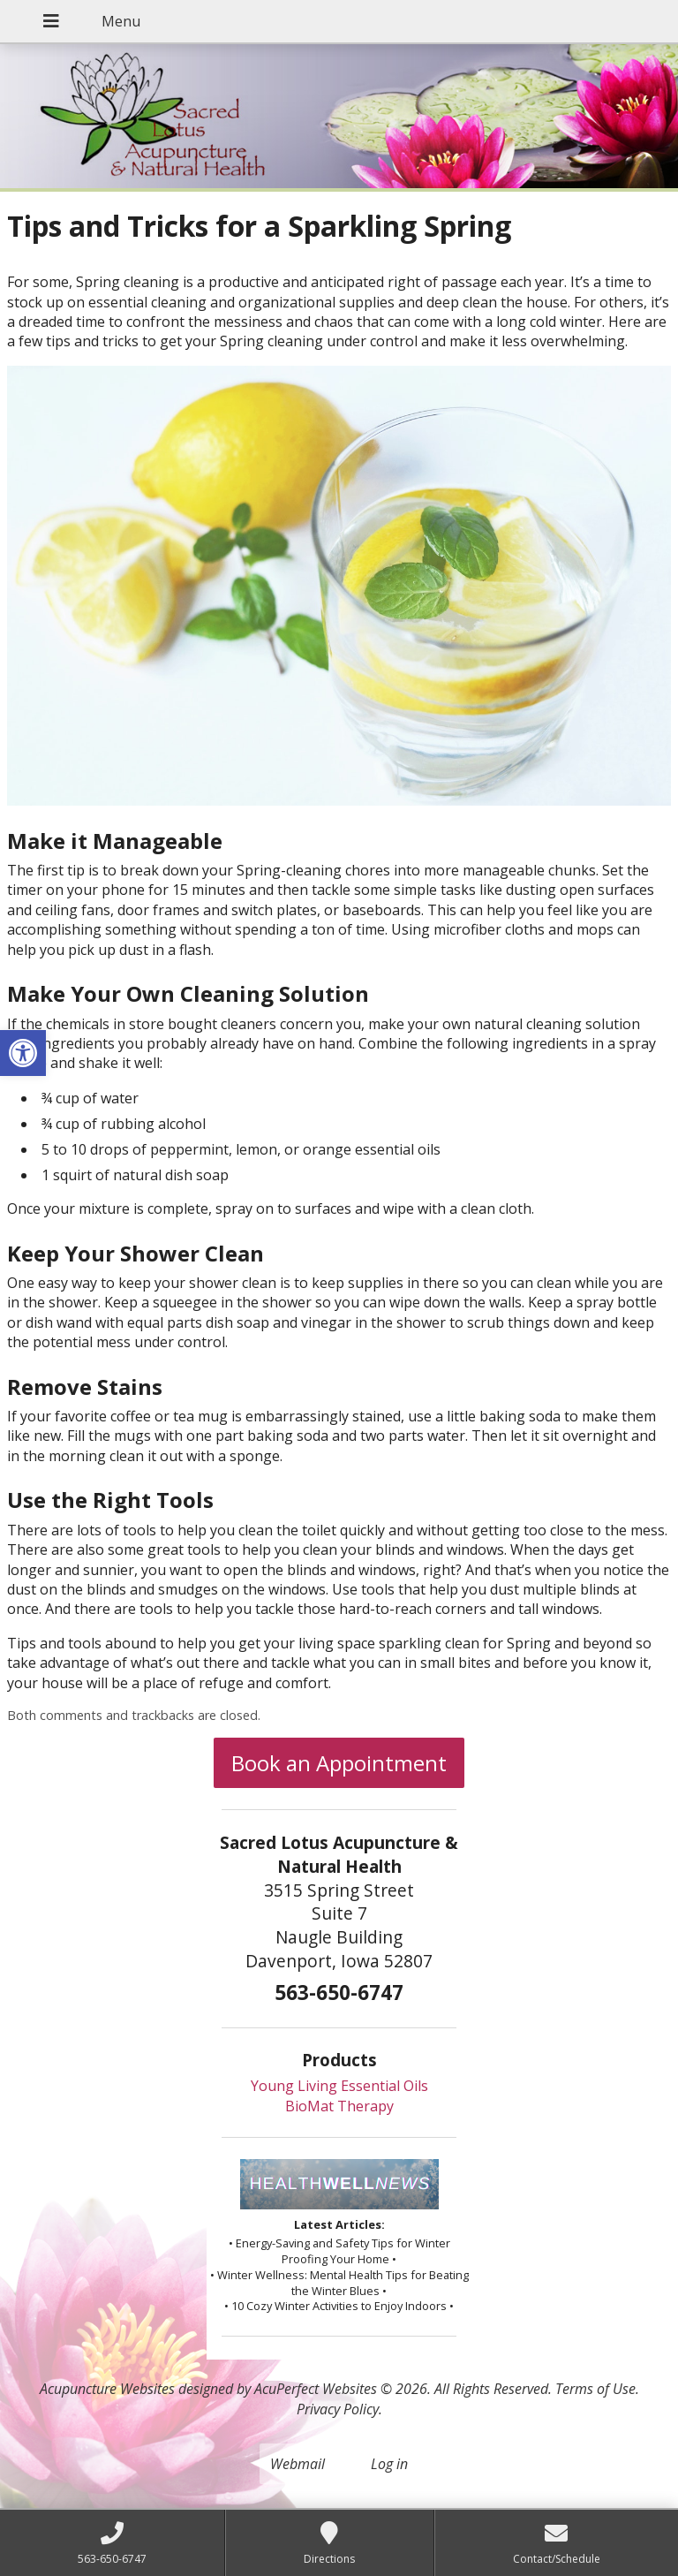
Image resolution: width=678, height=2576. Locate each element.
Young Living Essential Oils (339, 2085)
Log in (389, 2464)
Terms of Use (595, 2388)
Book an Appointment (339, 1762)
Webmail (297, 2464)
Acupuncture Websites (107, 2388)
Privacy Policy (338, 2409)
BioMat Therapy (339, 2106)
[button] (23, 1053)
